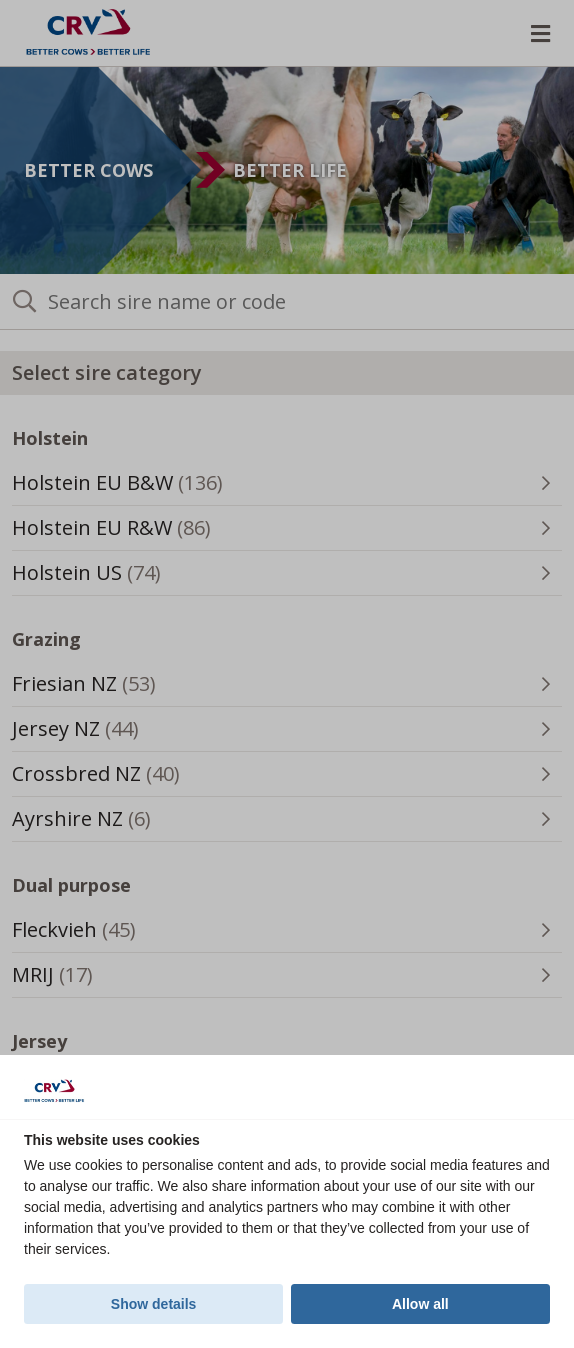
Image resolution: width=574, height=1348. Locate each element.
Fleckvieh (96, 934)
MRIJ (74, 979)
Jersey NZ (97, 733)
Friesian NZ (106, 688)
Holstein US (108, 577)
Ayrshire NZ (103, 823)
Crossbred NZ (118, 778)
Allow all (420, 1304)
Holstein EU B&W (139, 487)
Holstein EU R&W (133, 532)
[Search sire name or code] (287, 302)
